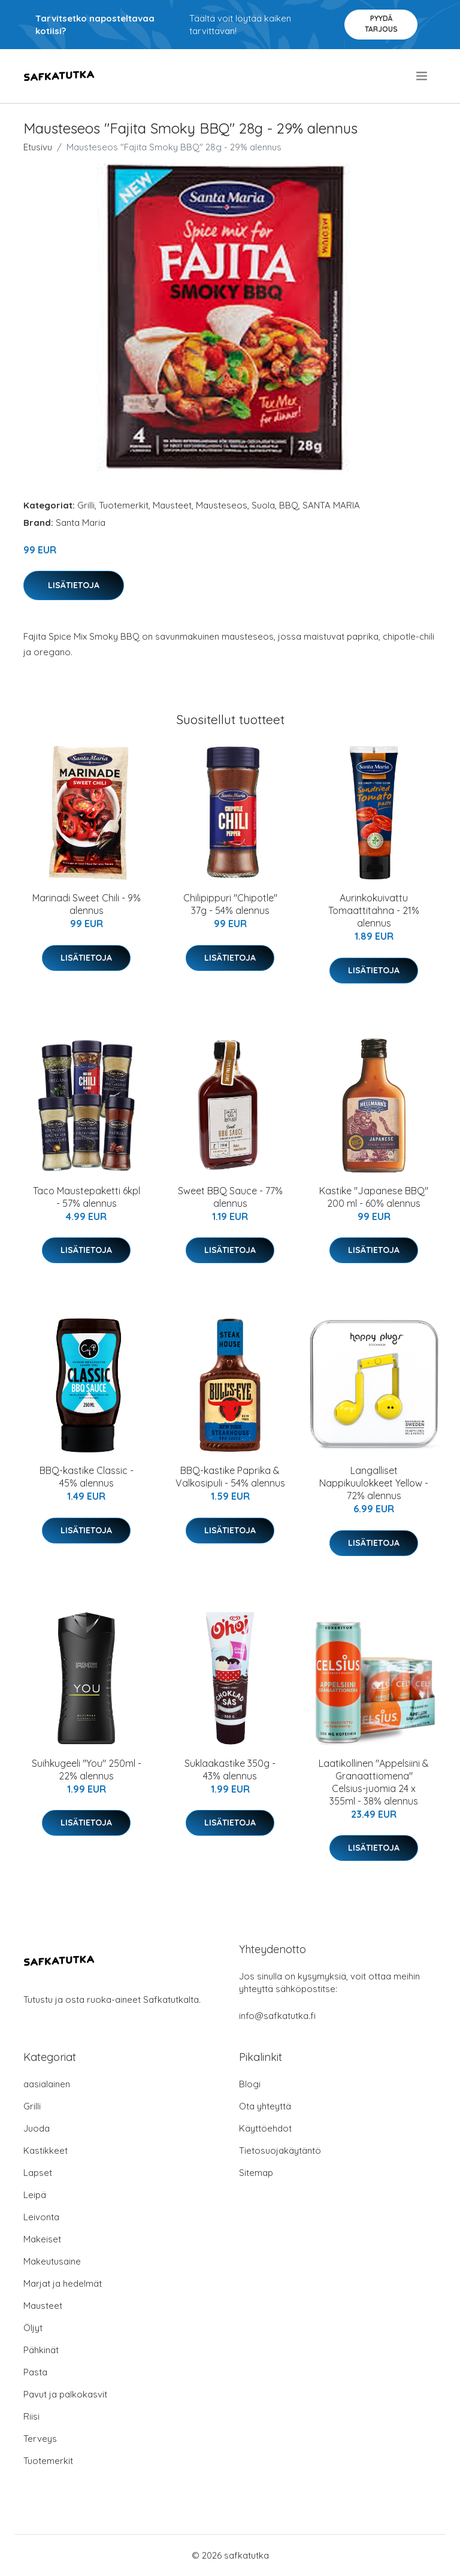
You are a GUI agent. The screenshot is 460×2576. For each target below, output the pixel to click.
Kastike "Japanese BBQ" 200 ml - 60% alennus (373, 1197)
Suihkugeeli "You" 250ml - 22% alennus (86, 1769)
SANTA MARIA (331, 505)
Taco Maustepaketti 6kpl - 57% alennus (86, 1197)
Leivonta (41, 2217)
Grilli (86, 505)
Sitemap (256, 2172)
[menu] (422, 76)
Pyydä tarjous (381, 24)
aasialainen (46, 2084)
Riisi (31, 2416)
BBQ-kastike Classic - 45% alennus (87, 1476)
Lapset (37, 2172)
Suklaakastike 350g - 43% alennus (230, 1769)
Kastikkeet (45, 2150)
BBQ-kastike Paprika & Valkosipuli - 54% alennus (230, 1476)
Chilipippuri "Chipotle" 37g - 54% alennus (230, 904)
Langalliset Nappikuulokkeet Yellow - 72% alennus (373, 1483)
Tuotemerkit (124, 505)
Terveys (40, 2438)
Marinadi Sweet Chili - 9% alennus (86, 904)
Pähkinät (41, 2350)
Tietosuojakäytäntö (280, 2150)
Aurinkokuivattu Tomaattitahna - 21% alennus (373, 910)
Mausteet (172, 505)
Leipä (34, 2194)
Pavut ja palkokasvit (65, 2394)
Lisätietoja (73, 585)
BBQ (288, 505)
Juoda (36, 2128)
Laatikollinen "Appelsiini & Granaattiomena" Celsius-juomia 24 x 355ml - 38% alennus (374, 1782)
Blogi (250, 2084)
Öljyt (33, 2327)
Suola (263, 505)
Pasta (35, 2372)
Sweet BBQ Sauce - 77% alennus (230, 1197)
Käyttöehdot (265, 2128)
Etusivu (37, 147)
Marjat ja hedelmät (62, 2283)
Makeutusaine (52, 2261)
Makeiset (42, 2239)
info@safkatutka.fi (277, 2015)
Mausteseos (221, 505)
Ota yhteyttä (265, 2106)
